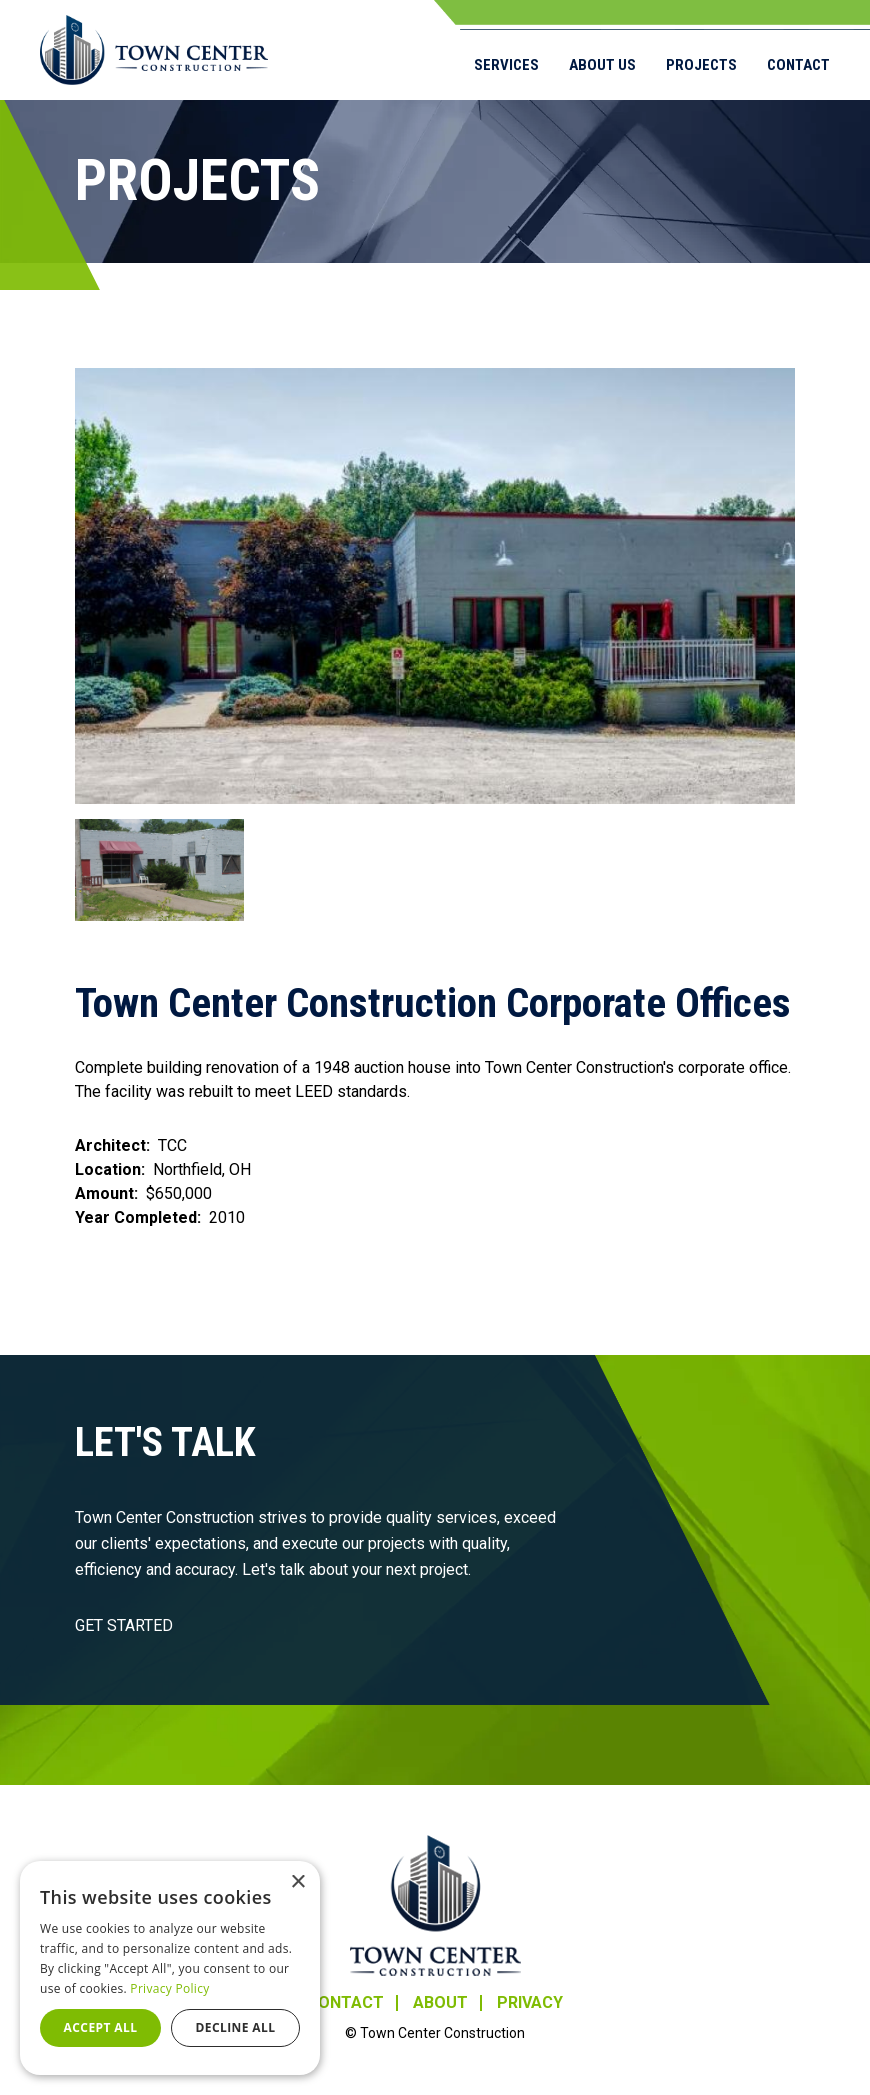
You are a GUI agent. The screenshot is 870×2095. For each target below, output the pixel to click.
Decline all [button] (236, 2027)
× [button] (297, 1882)
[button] (435, 586)
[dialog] (170, 1968)
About (440, 2003)
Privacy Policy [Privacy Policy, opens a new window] (169, 1988)
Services (506, 65)
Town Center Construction (435, 1905)
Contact (798, 65)
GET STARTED (124, 1625)
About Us (602, 65)
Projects (701, 65)
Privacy (530, 2003)
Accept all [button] (101, 2027)
